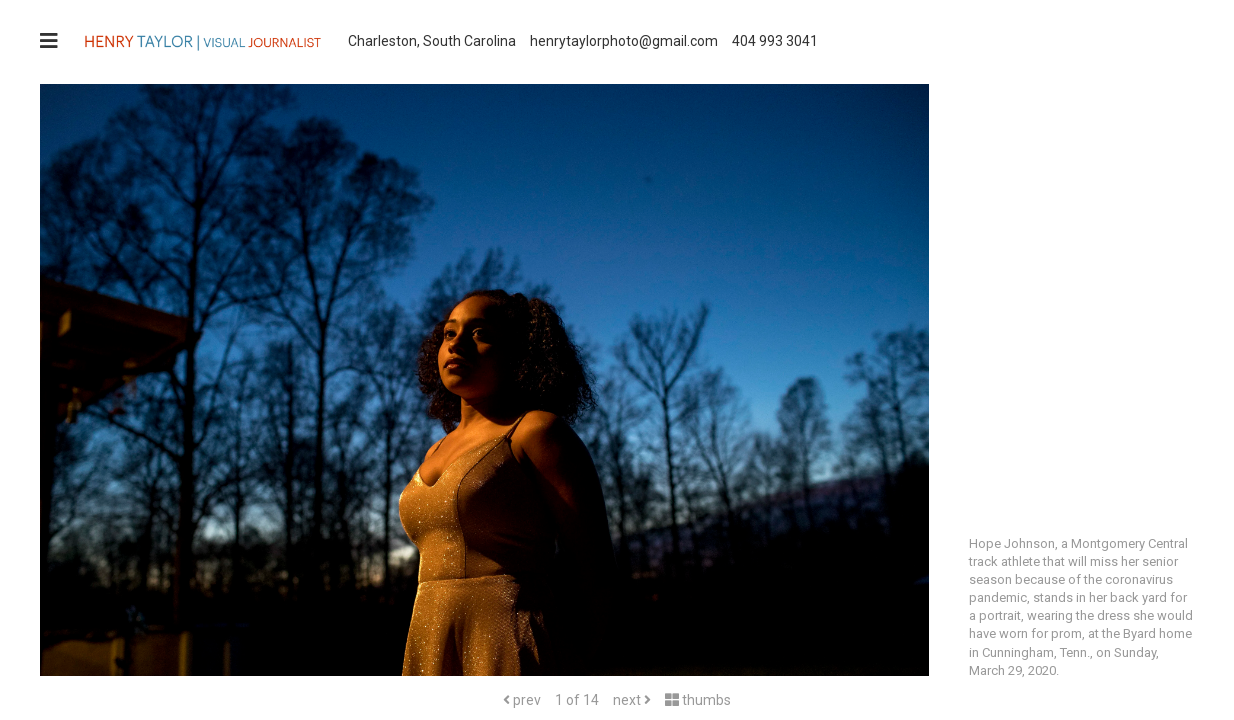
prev (522, 700)
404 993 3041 (775, 41)
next (632, 700)
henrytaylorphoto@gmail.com (624, 41)
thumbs (698, 700)
